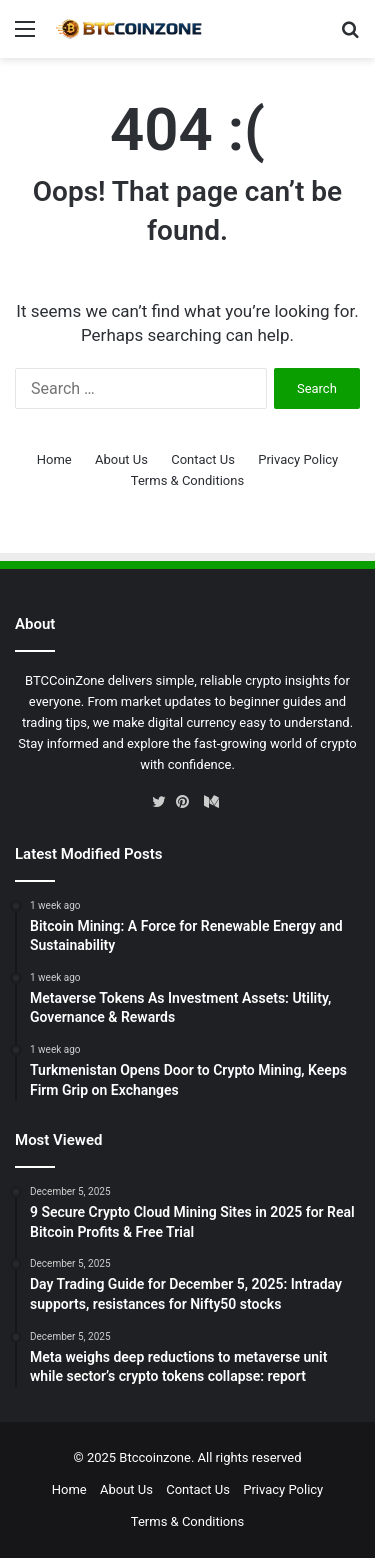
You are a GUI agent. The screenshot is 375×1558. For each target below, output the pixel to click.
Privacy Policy (298, 459)
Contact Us (203, 459)
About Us (121, 459)
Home (54, 459)
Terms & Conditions (187, 480)
